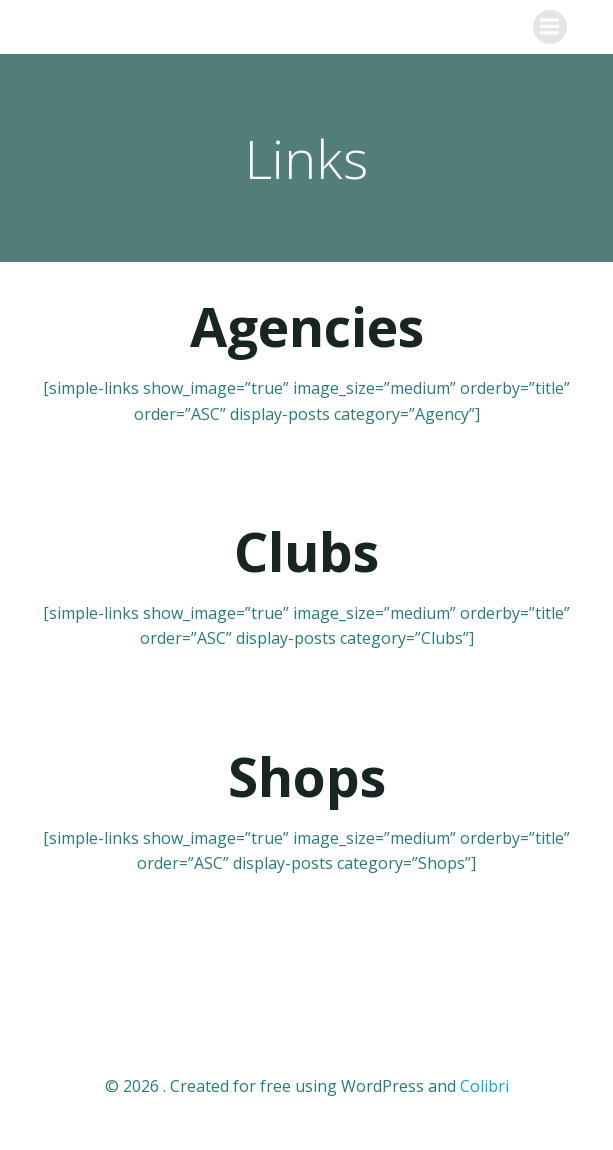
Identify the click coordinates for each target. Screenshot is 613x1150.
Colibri (484, 1086)
